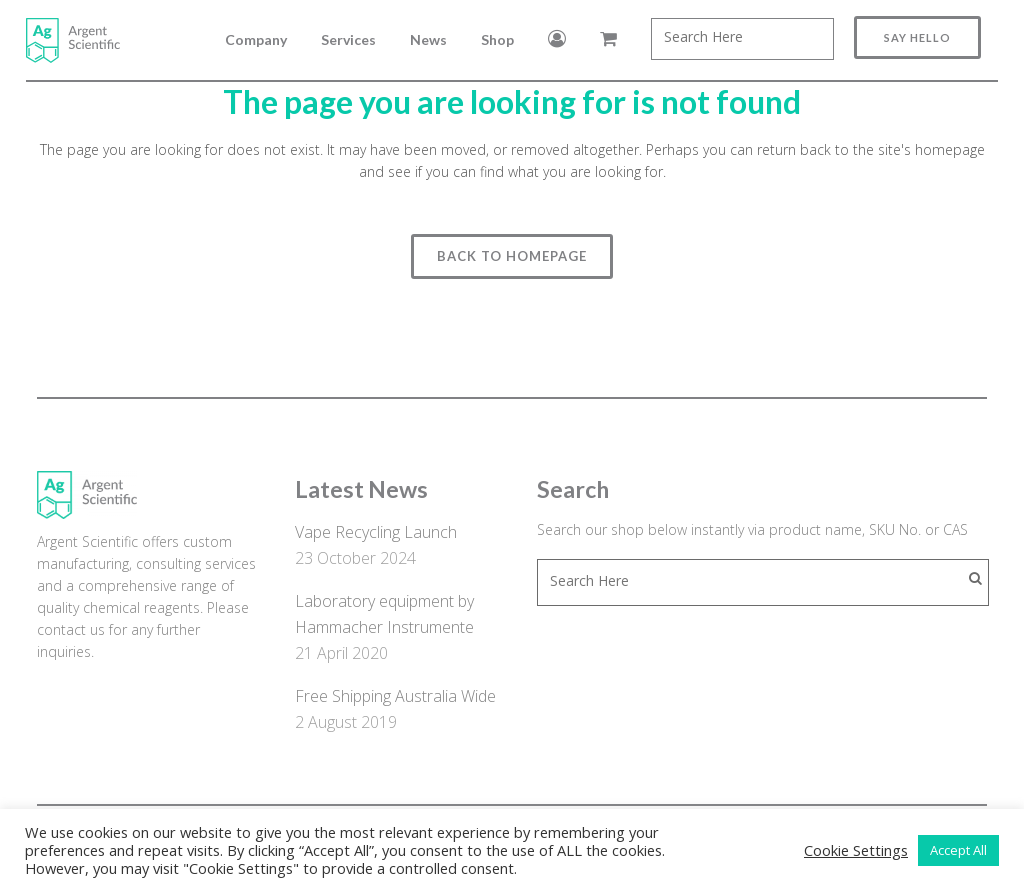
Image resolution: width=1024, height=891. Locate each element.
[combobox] (723, 39)
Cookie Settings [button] (856, 850)
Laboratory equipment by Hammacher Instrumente (384, 614)
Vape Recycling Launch (376, 532)
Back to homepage (512, 256)
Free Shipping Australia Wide (395, 696)
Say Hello (898, 37)
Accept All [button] (958, 850)
